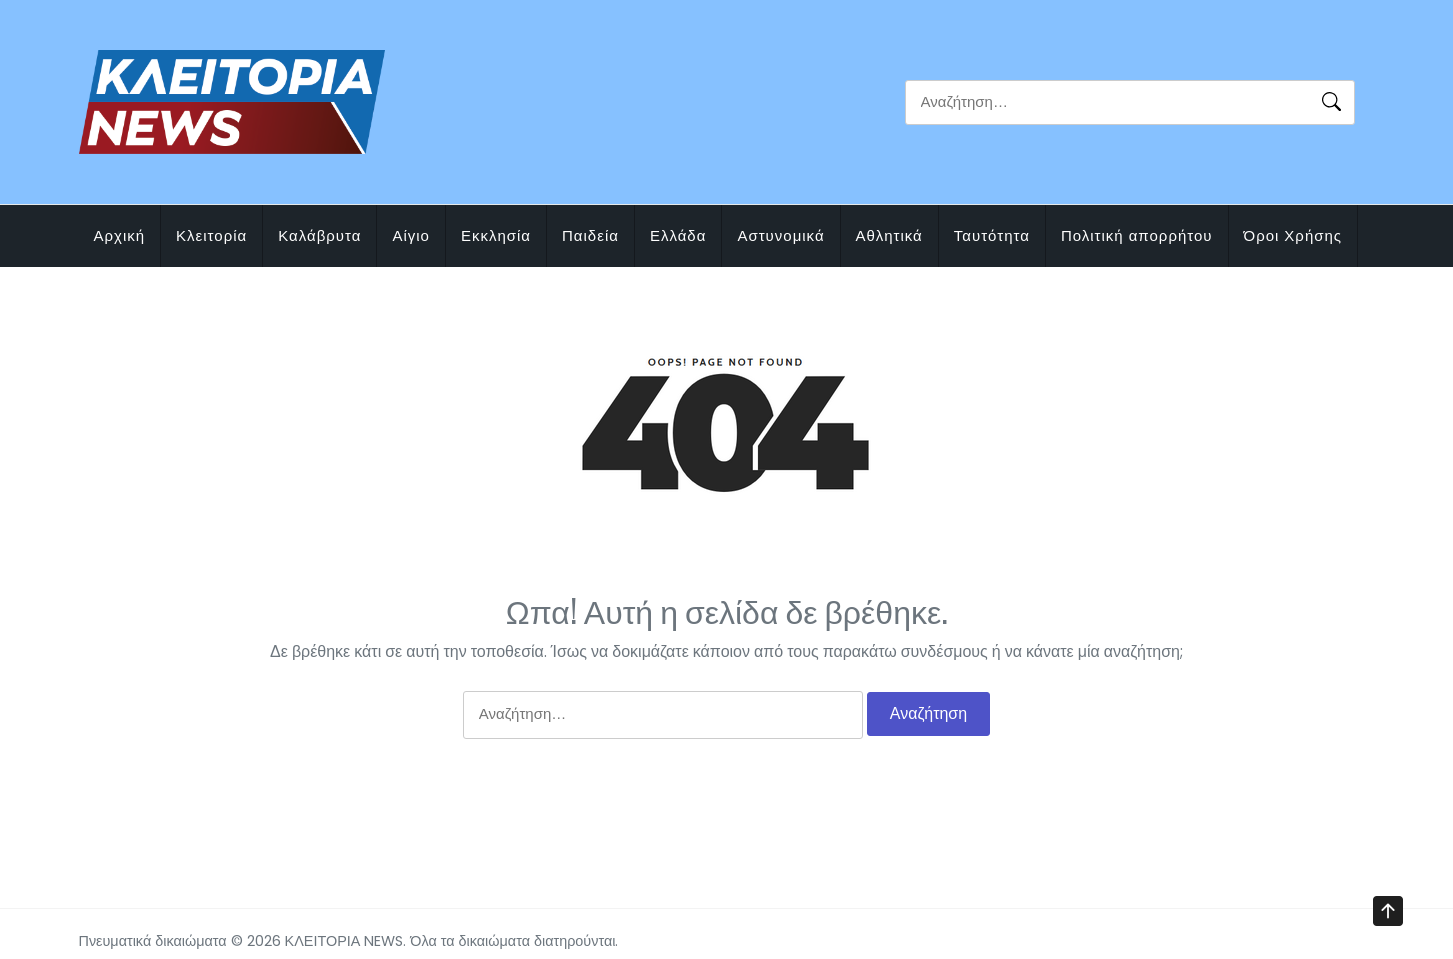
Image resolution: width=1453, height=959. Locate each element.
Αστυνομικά (780, 235)
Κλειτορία (211, 235)
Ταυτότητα (992, 235)
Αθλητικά (889, 235)
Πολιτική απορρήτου (1137, 235)
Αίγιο (411, 235)
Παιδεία (590, 235)
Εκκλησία (496, 235)
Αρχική (120, 235)
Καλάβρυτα (319, 235)
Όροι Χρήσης (1293, 235)
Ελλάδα (678, 235)
